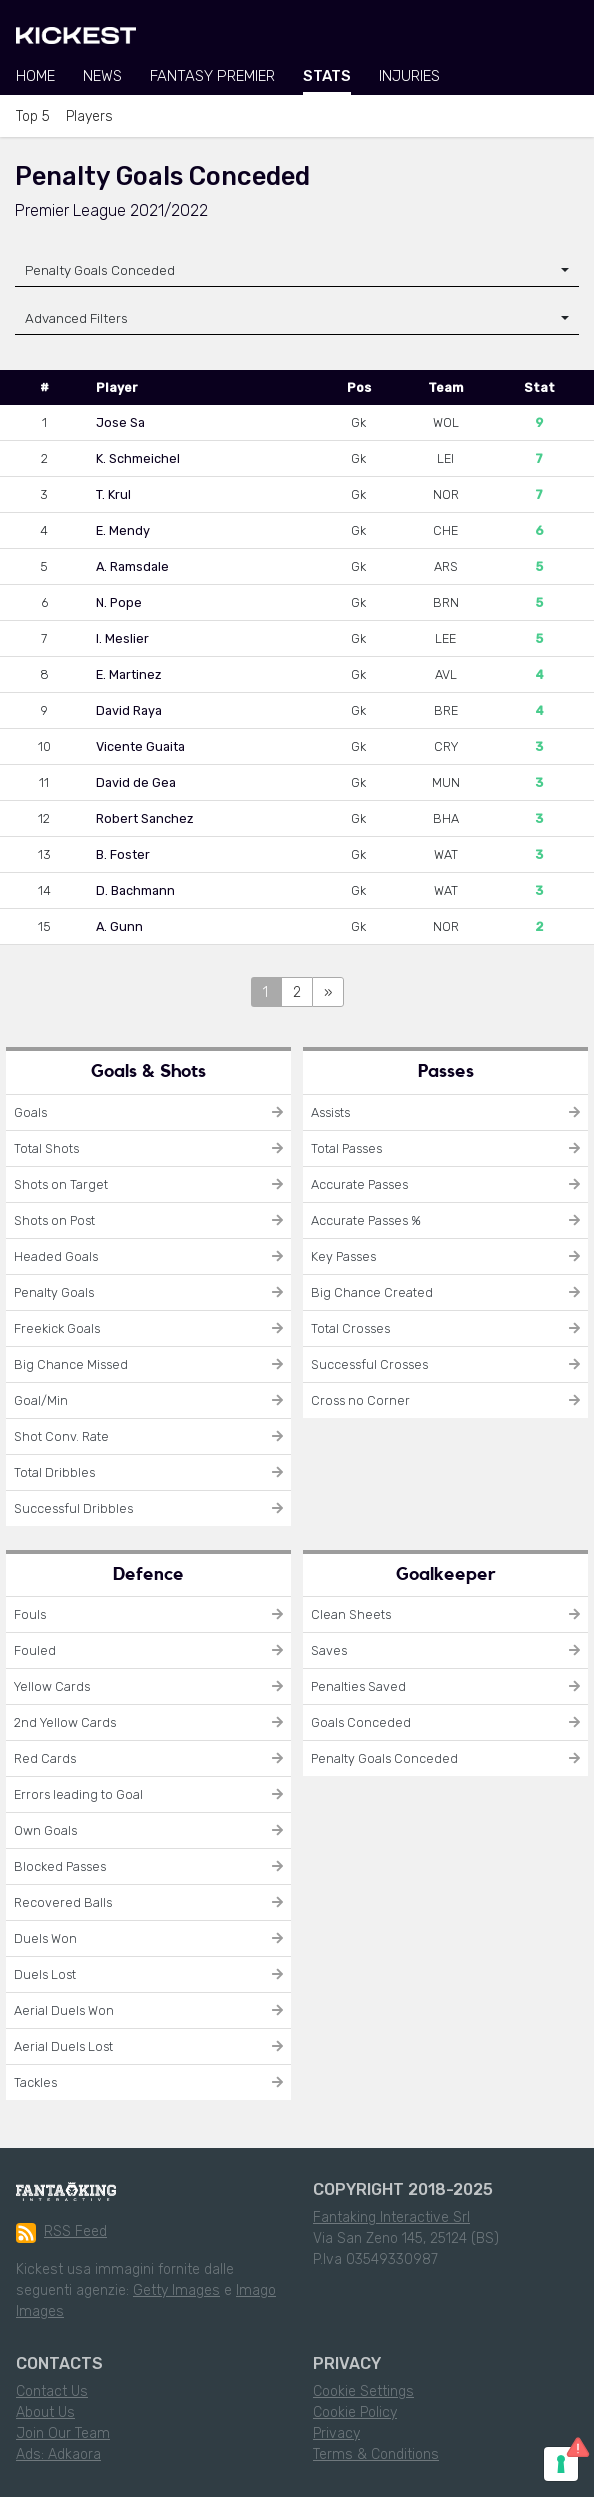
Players (89, 116)
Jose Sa (120, 422)
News (102, 76)
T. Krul (113, 494)
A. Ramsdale (132, 566)
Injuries (409, 76)
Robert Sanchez (144, 818)
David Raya (129, 710)
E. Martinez (128, 674)
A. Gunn (119, 926)
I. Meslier (122, 638)
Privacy (336, 2433)
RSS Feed (61, 2233)
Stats (327, 76)
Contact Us (52, 2391)
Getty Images (176, 2290)
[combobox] (297, 270)
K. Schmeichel (138, 458)
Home (35, 76)
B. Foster (123, 854)
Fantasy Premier (212, 76)
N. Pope (119, 602)
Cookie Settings (363, 2391)
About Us (45, 2412)
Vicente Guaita (140, 746)
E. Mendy (123, 530)
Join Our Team (63, 2433)
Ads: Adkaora (58, 2454)
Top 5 (33, 116)
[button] (297, 318)
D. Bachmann (135, 890)
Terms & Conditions (376, 2454)
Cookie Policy (355, 2412)
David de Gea (136, 782)
